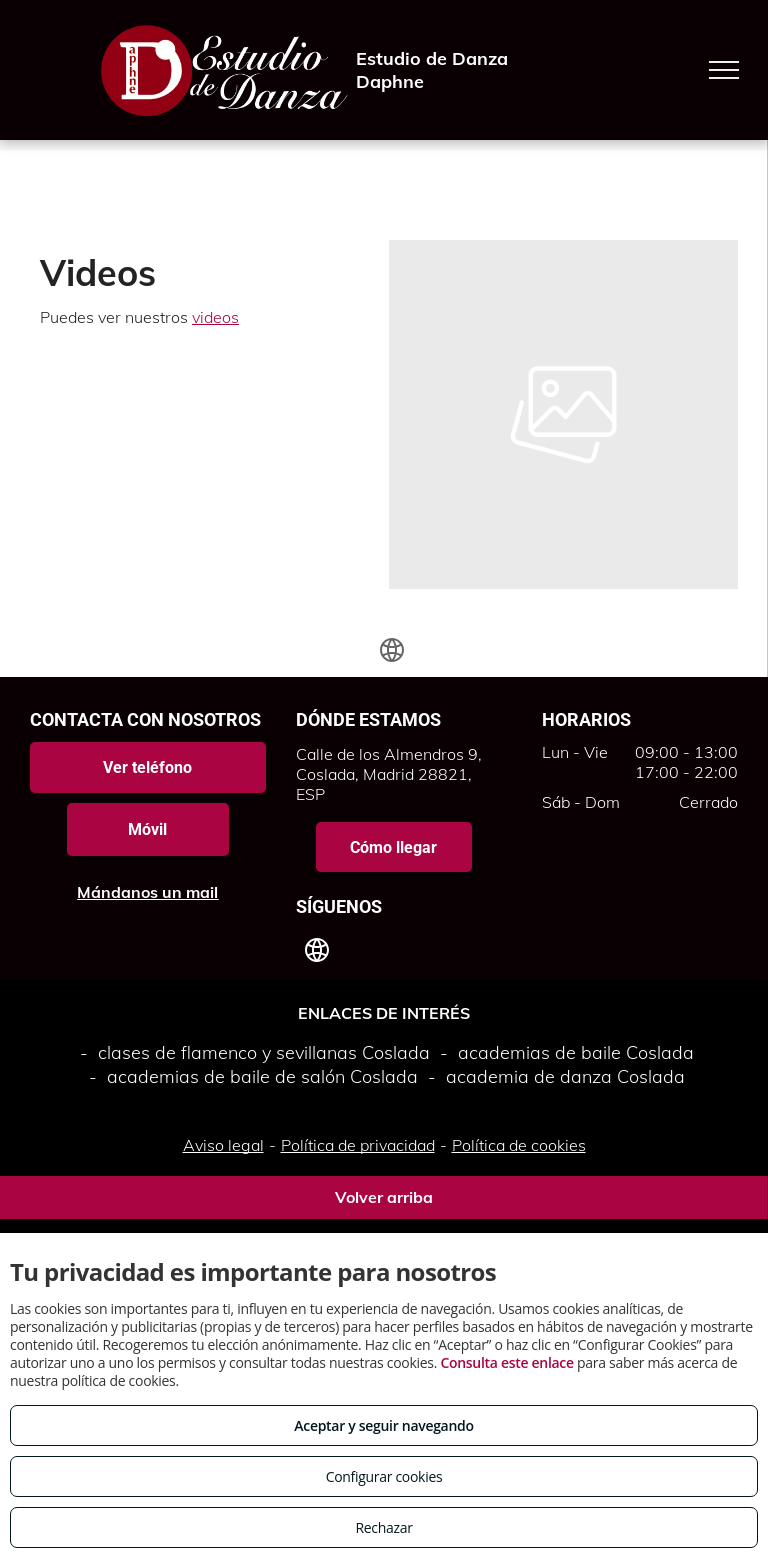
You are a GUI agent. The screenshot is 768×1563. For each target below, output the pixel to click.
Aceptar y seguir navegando (383, 1425)
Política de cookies (519, 1145)
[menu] (724, 70)
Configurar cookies (384, 1476)
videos (215, 317)
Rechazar (383, 1527)
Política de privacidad (358, 1145)
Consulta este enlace (506, 1362)
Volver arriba (384, 1197)
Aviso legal (223, 1145)
